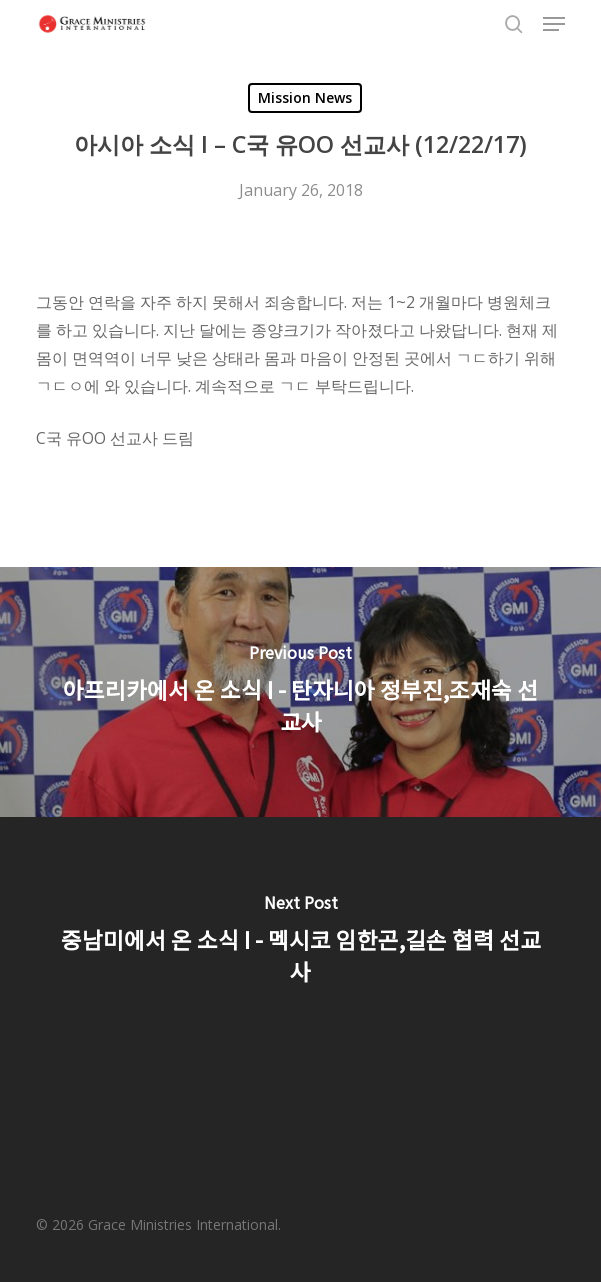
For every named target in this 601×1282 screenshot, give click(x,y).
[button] (554, 24)
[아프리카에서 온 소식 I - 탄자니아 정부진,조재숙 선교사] (300, 692)
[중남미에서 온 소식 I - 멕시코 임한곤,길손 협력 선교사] (300, 942)
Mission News (305, 97)
